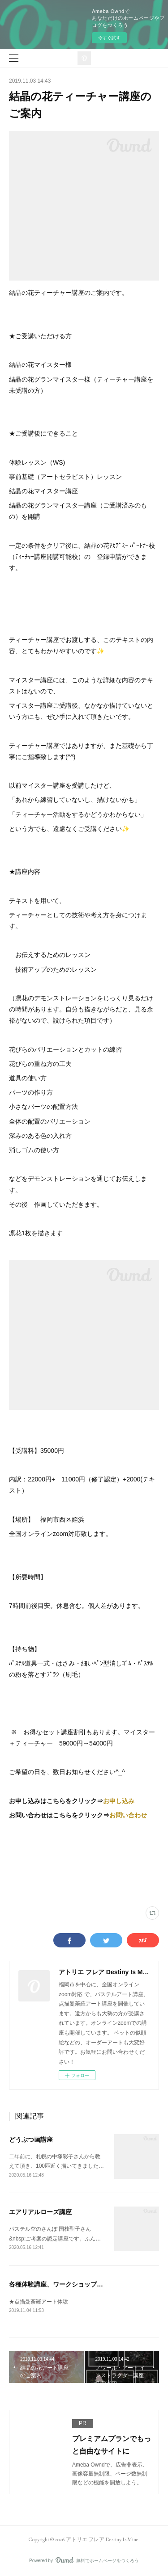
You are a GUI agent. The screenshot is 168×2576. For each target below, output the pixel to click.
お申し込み (118, 1800)
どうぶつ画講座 (31, 2139)
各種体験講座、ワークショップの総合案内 (68, 2284)
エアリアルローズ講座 (40, 2211)
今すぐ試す (109, 37)
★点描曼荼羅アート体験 (38, 2302)
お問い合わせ (128, 1815)
